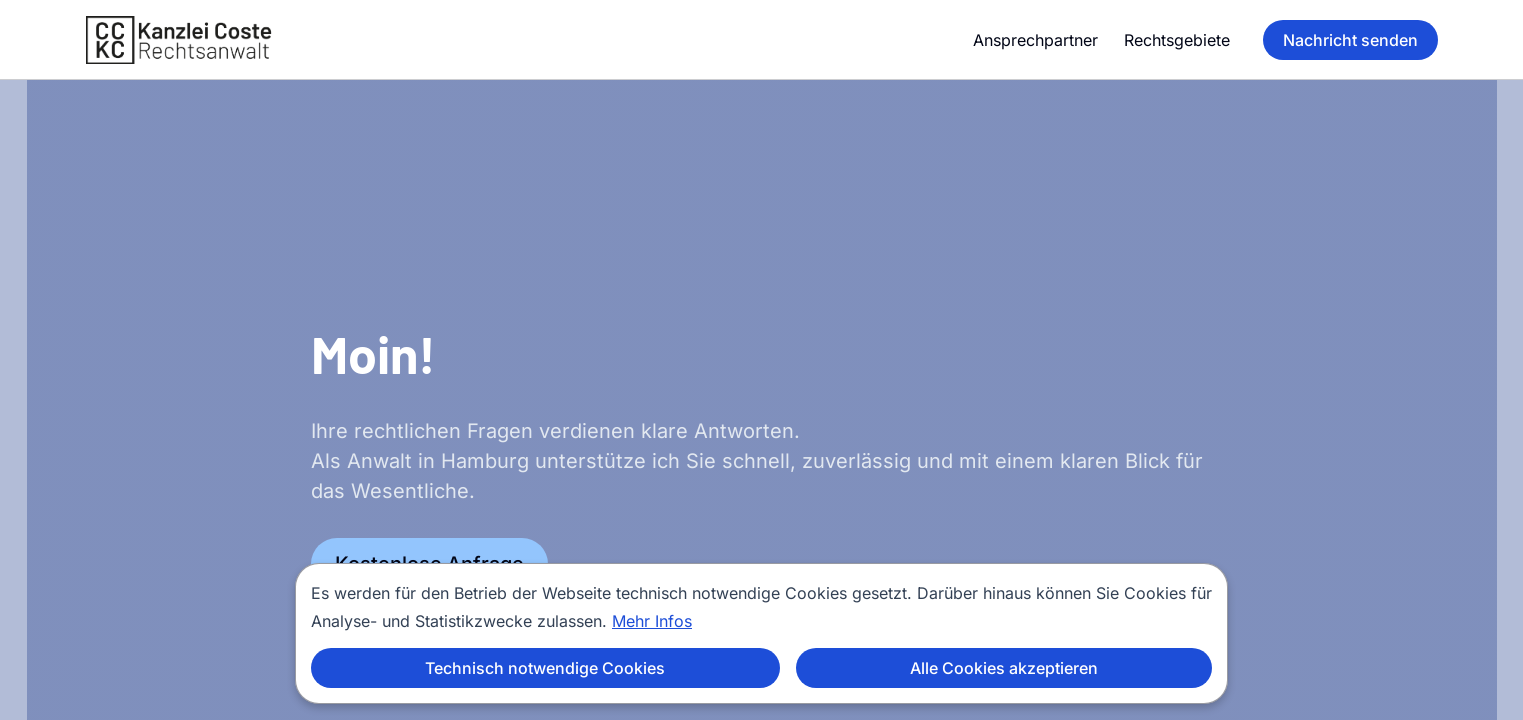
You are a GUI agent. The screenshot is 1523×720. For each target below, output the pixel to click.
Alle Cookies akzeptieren (1004, 668)
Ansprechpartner (1035, 40)
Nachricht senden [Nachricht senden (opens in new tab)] (1350, 40)
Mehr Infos (652, 621)
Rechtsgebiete (1177, 40)
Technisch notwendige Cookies (545, 668)
